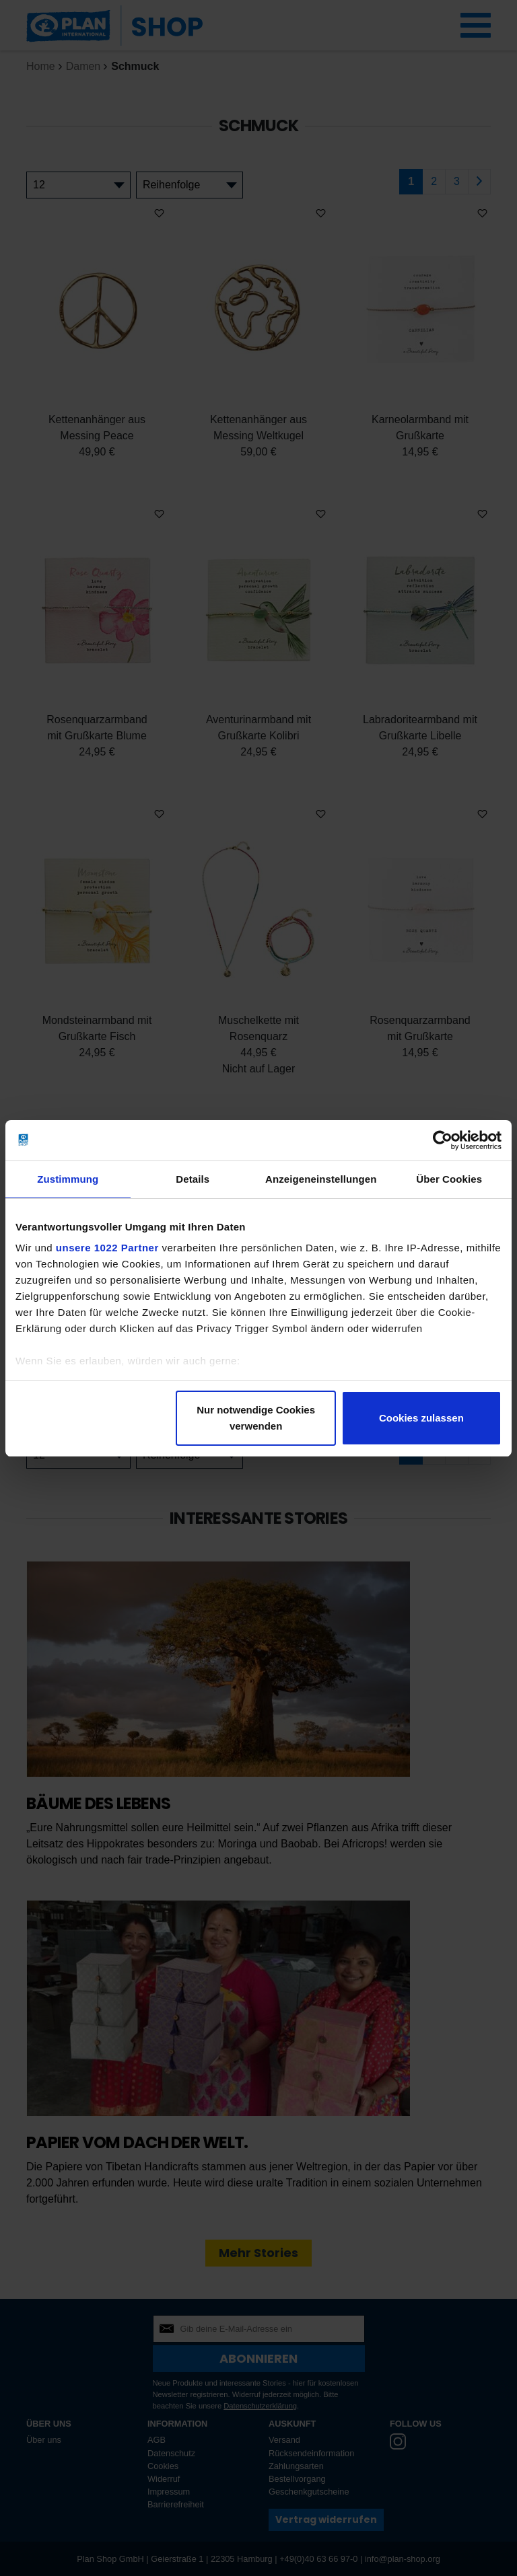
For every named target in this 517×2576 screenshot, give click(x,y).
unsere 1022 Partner (107, 1247)
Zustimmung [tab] (67, 1179)
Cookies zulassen (421, 1418)
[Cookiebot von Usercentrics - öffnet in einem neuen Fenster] (443, 1140)
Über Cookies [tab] (449, 1179)
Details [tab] (192, 1179)
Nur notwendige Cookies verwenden (256, 1418)
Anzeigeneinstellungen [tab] (320, 1179)
